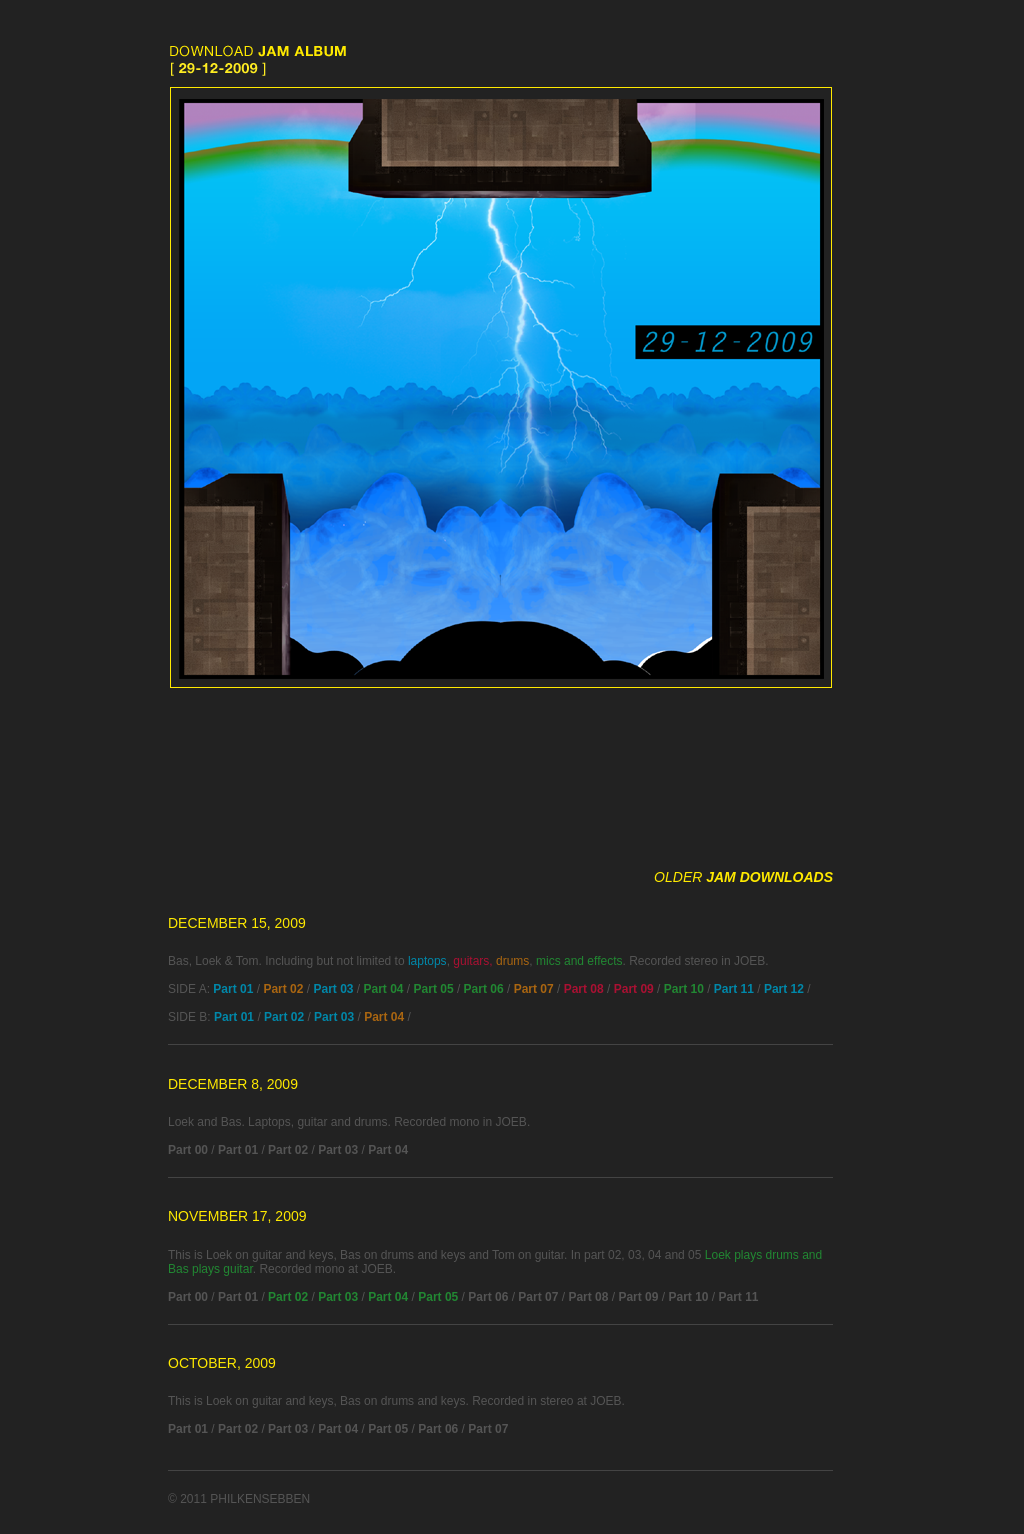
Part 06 (484, 989)
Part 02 (283, 989)
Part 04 (384, 989)
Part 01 (233, 989)
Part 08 (584, 989)
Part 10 (684, 989)
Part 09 (634, 989)
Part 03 (333, 989)
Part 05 (434, 989)
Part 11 (734, 989)
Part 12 (784, 989)
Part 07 (534, 989)
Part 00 (188, 1150)
